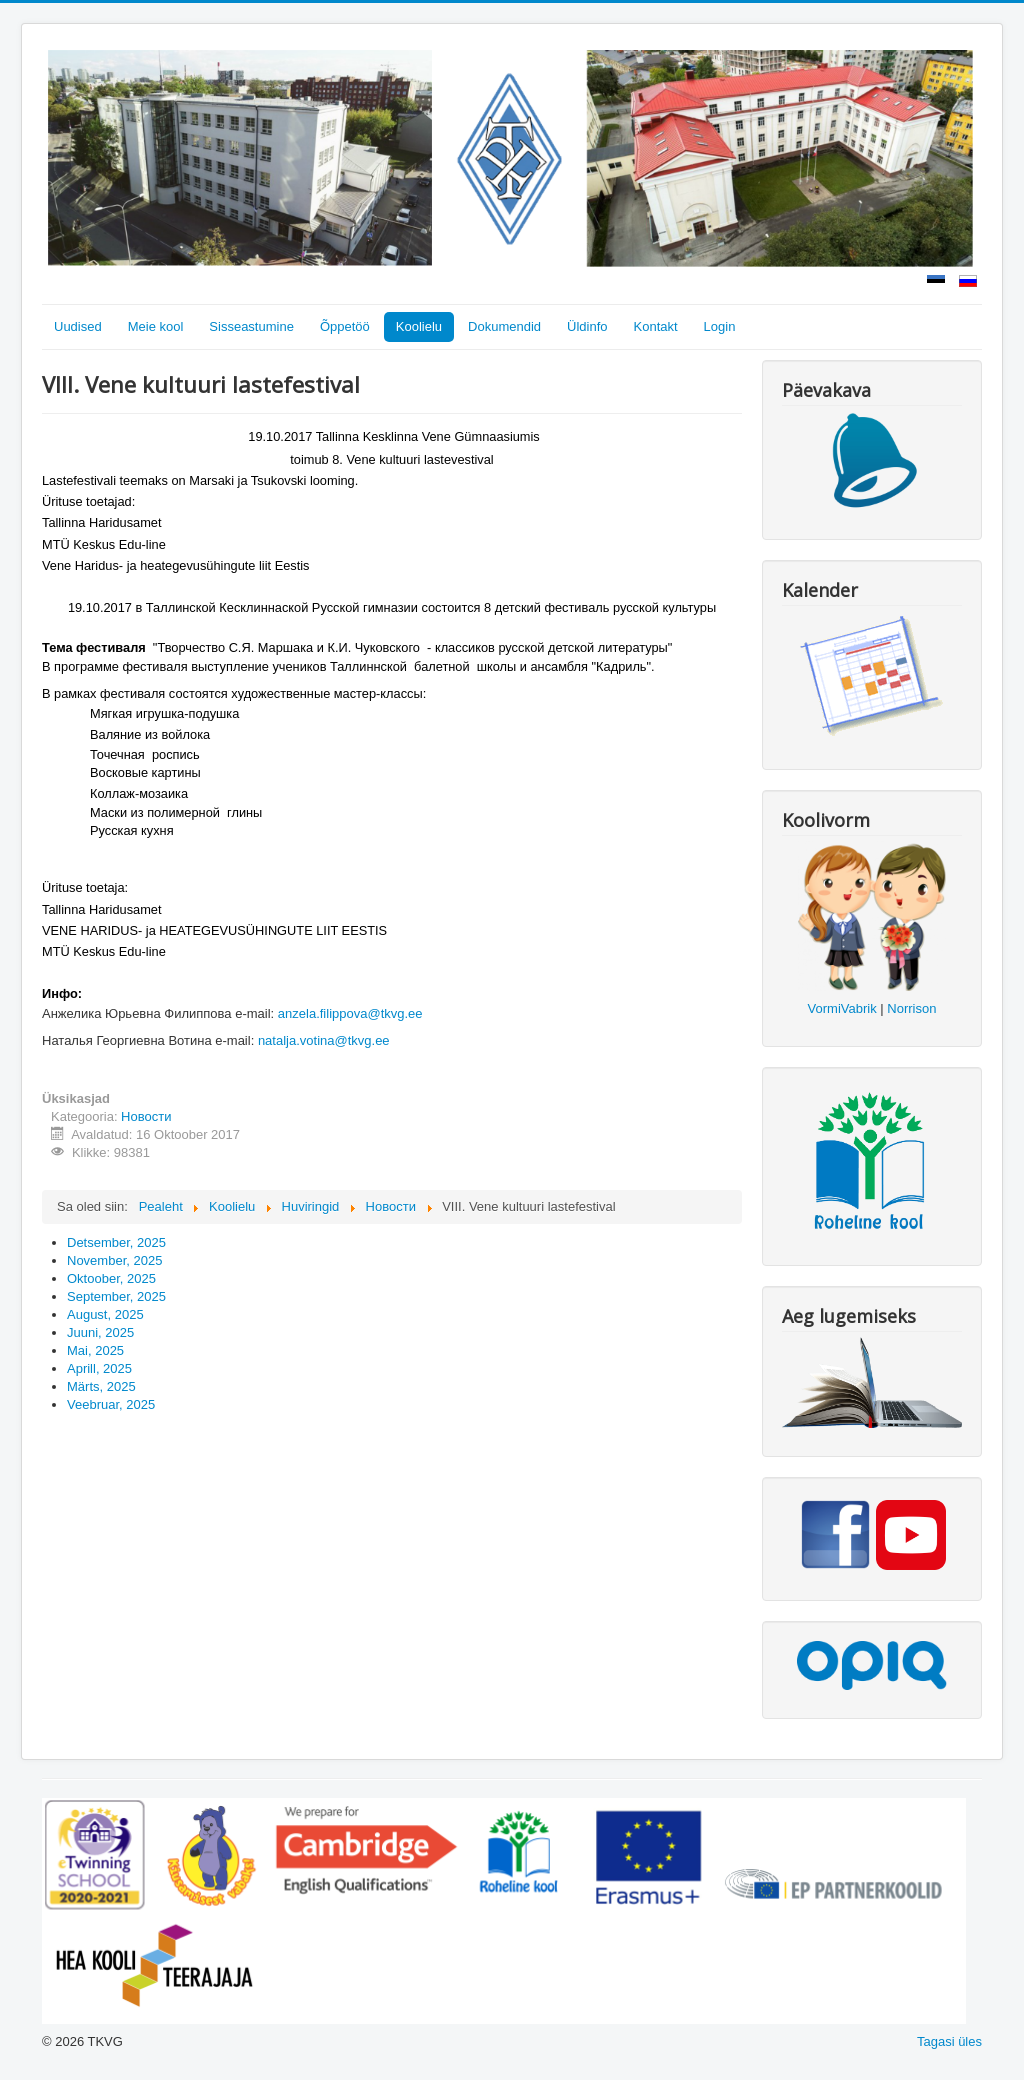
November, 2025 (114, 1260)
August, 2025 (105, 1314)
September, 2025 (116, 1296)
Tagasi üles (949, 2041)
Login (720, 326)
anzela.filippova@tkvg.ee (350, 1013)
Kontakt (656, 326)
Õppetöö (345, 326)
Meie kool (156, 326)
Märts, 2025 (101, 1386)
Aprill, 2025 (99, 1368)
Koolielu (419, 326)
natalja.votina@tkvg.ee (324, 1040)
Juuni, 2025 (100, 1332)
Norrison (911, 1008)
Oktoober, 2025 (111, 1278)
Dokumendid (504, 326)
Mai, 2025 (95, 1350)
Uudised (78, 326)
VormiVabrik (842, 1008)
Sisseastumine (251, 326)
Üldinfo (587, 326)
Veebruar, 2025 (111, 1404)
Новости (146, 1116)
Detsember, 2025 (116, 1242)
